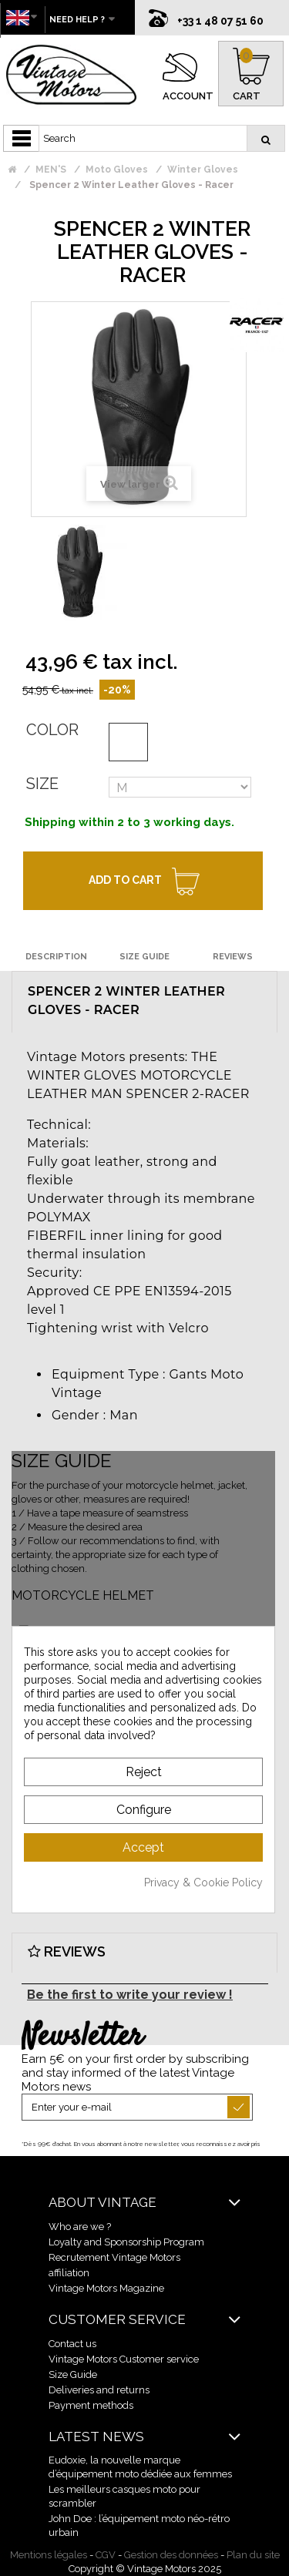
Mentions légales (48, 2555)
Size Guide (73, 2374)
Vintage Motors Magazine (106, 2288)
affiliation (69, 2273)
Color (52, 730)
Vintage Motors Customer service (124, 2359)
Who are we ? (80, 2226)
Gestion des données (171, 2555)
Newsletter (82, 2037)
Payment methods (91, 2405)
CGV (106, 2555)
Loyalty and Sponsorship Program (126, 2242)
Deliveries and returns (99, 2390)
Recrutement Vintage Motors (114, 2257)
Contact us (72, 2343)
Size (42, 784)
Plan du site (253, 2555)
